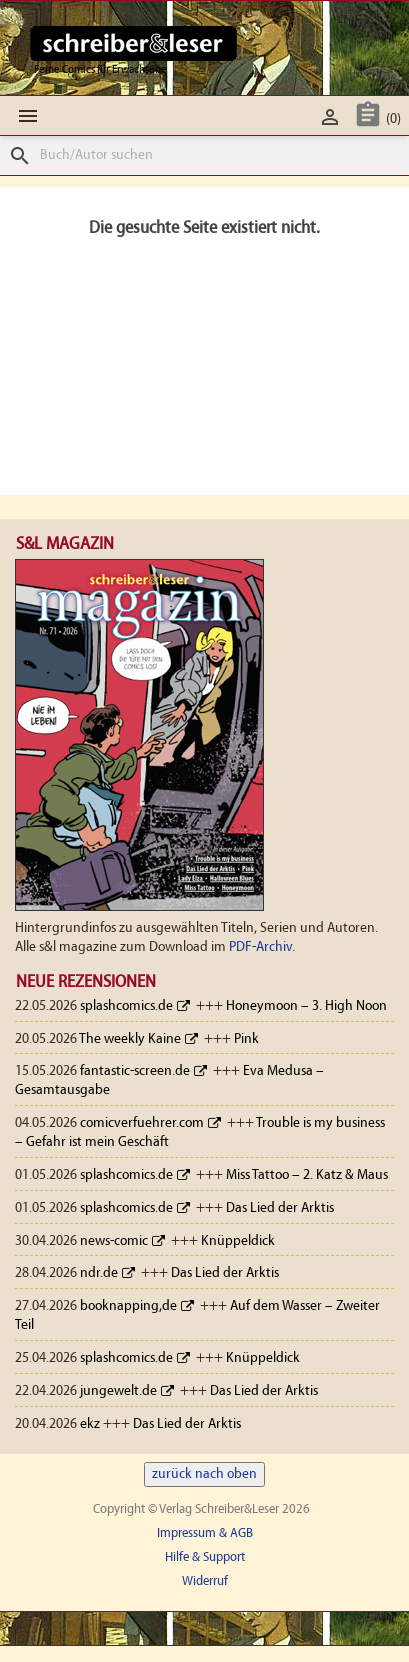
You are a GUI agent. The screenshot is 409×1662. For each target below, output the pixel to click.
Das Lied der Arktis (280, 1208)
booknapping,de (128, 1306)
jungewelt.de (118, 1391)
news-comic (114, 1241)
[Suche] (204, 155)
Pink (246, 1039)
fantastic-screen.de (135, 1071)
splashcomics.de (126, 1006)
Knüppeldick (238, 1241)
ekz (90, 1424)
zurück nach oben (204, 1474)
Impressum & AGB (205, 1533)
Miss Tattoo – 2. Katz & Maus (307, 1175)
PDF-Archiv (260, 947)
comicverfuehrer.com (142, 1123)
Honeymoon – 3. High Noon (306, 1006)
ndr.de (99, 1273)
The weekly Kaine (130, 1039)
